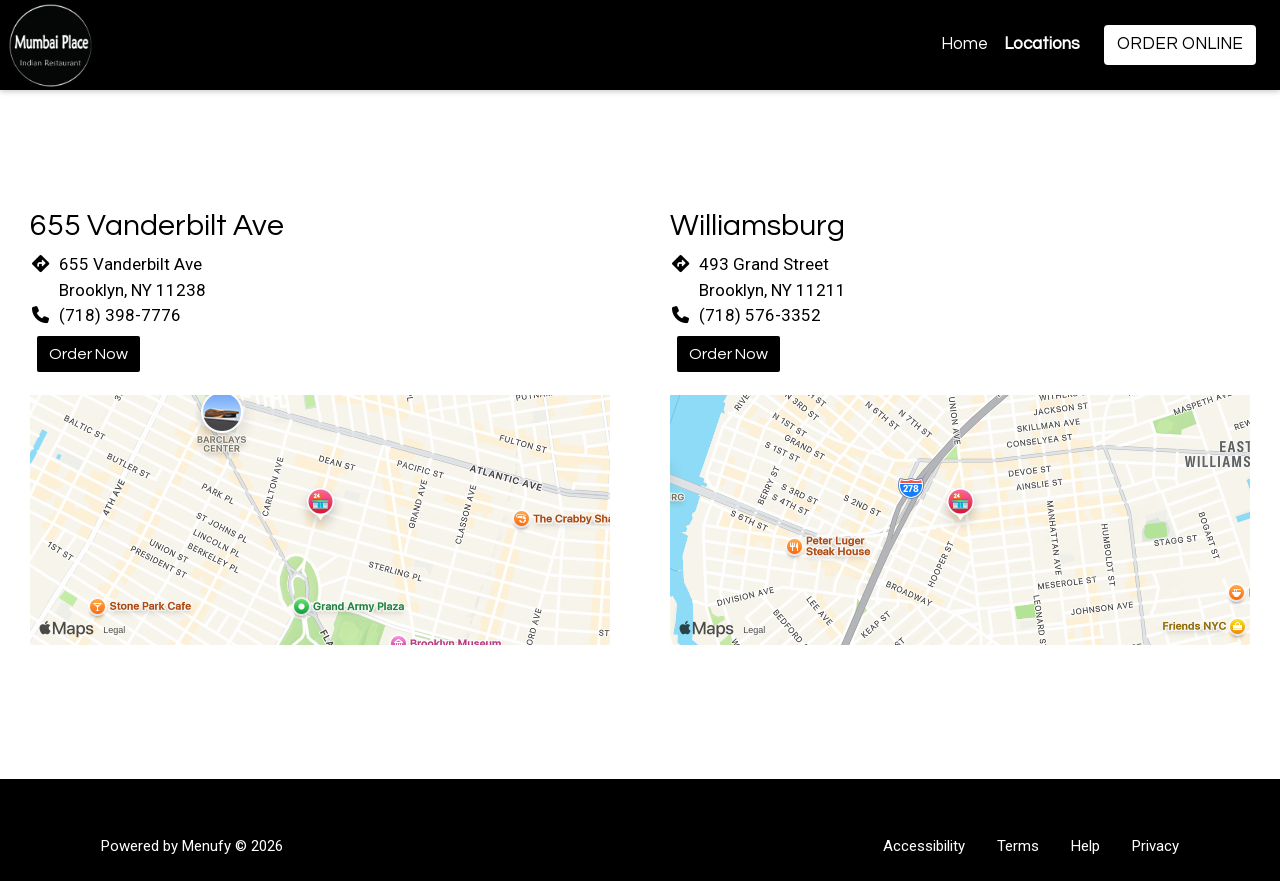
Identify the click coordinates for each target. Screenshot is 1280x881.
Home (964, 44)
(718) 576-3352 (760, 315)
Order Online (1180, 44)
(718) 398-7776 (120, 315)
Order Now (88, 354)
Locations (1042, 44)
